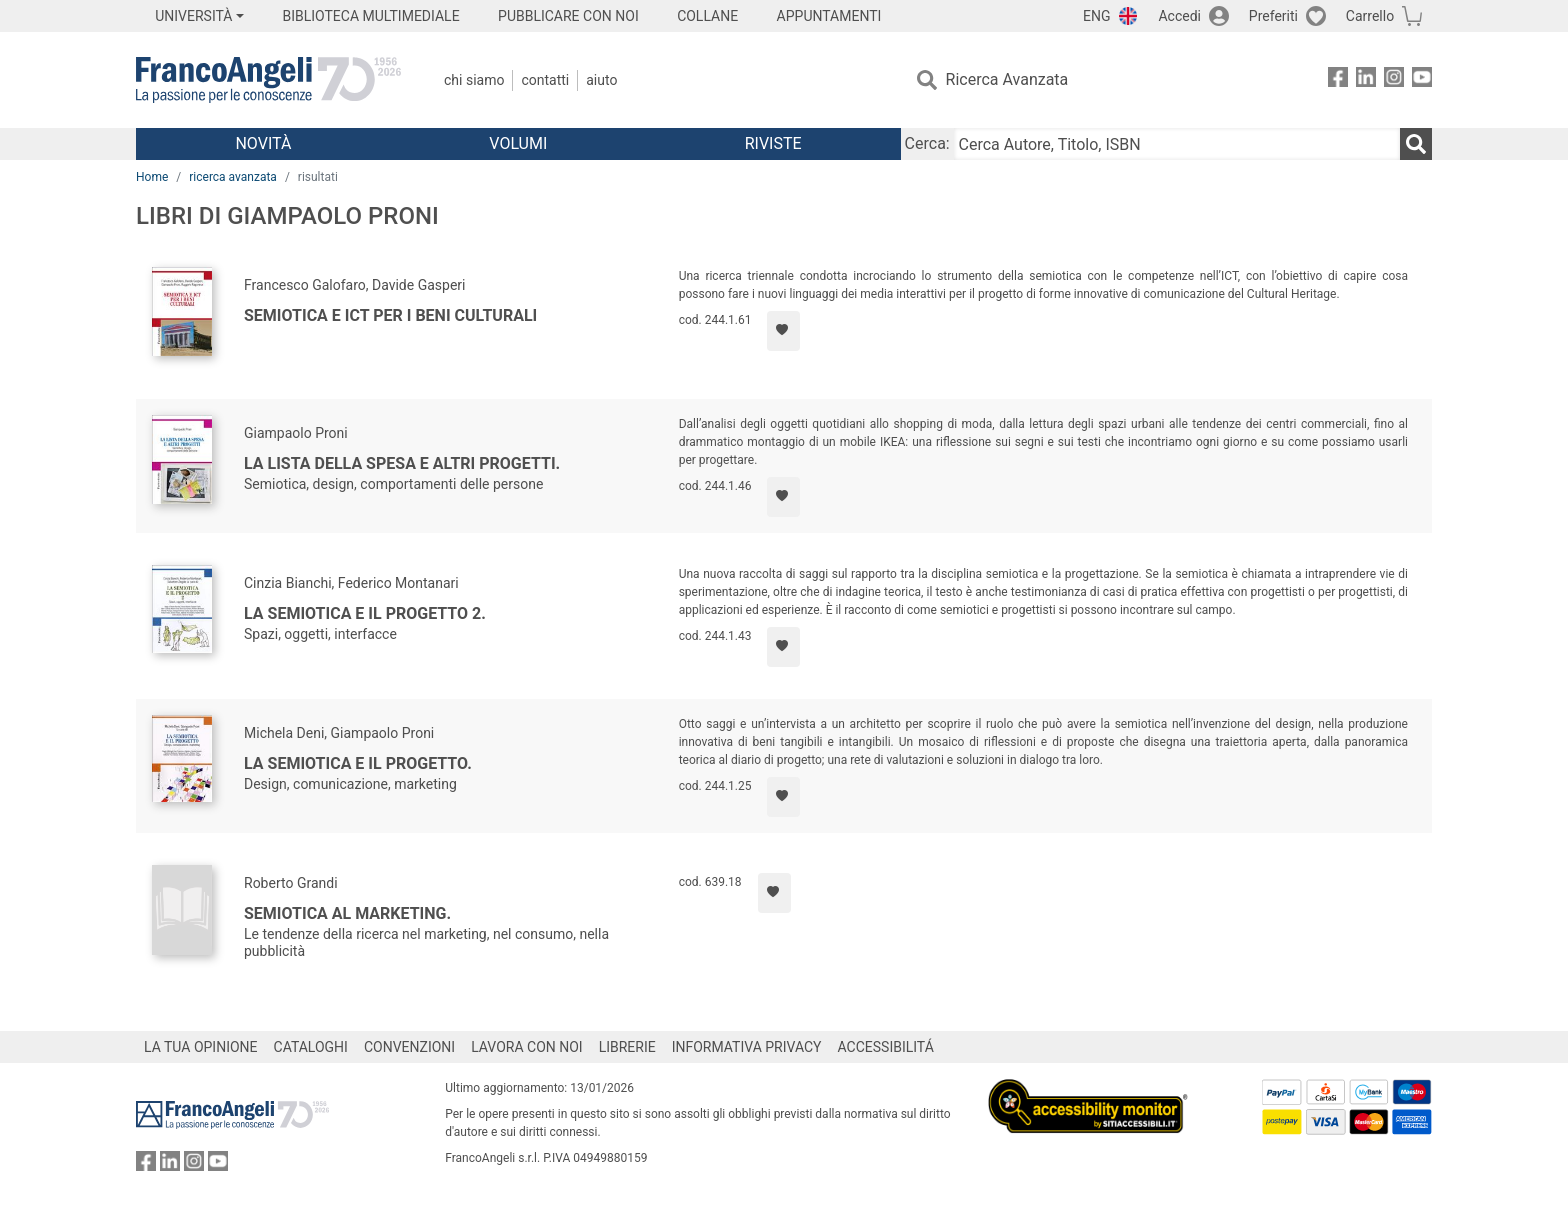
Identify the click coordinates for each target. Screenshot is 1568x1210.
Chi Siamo (474, 80)
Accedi (1179, 16)
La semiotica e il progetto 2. (365, 613)
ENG (1096, 16)
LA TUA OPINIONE (201, 1047)
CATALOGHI (311, 1047)
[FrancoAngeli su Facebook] (1338, 80)
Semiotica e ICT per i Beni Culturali (390, 315)
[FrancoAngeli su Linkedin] (1366, 80)
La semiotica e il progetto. (358, 763)
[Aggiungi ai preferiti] (783, 331)
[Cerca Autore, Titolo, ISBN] (1177, 144)
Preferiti (1273, 16)
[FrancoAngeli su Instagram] (1394, 80)
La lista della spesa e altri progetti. (402, 463)
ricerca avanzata (233, 177)
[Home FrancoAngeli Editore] (268, 80)
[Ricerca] (1416, 144)
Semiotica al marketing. (347, 913)
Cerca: (927, 143)
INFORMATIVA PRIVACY (747, 1047)
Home (152, 177)
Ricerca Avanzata (1007, 79)
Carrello (1370, 16)
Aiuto (601, 80)
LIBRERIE (627, 1047)
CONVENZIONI (409, 1047)
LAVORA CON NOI (527, 1047)
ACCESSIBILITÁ (886, 1047)
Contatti (545, 80)
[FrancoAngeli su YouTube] (1422, 80)
